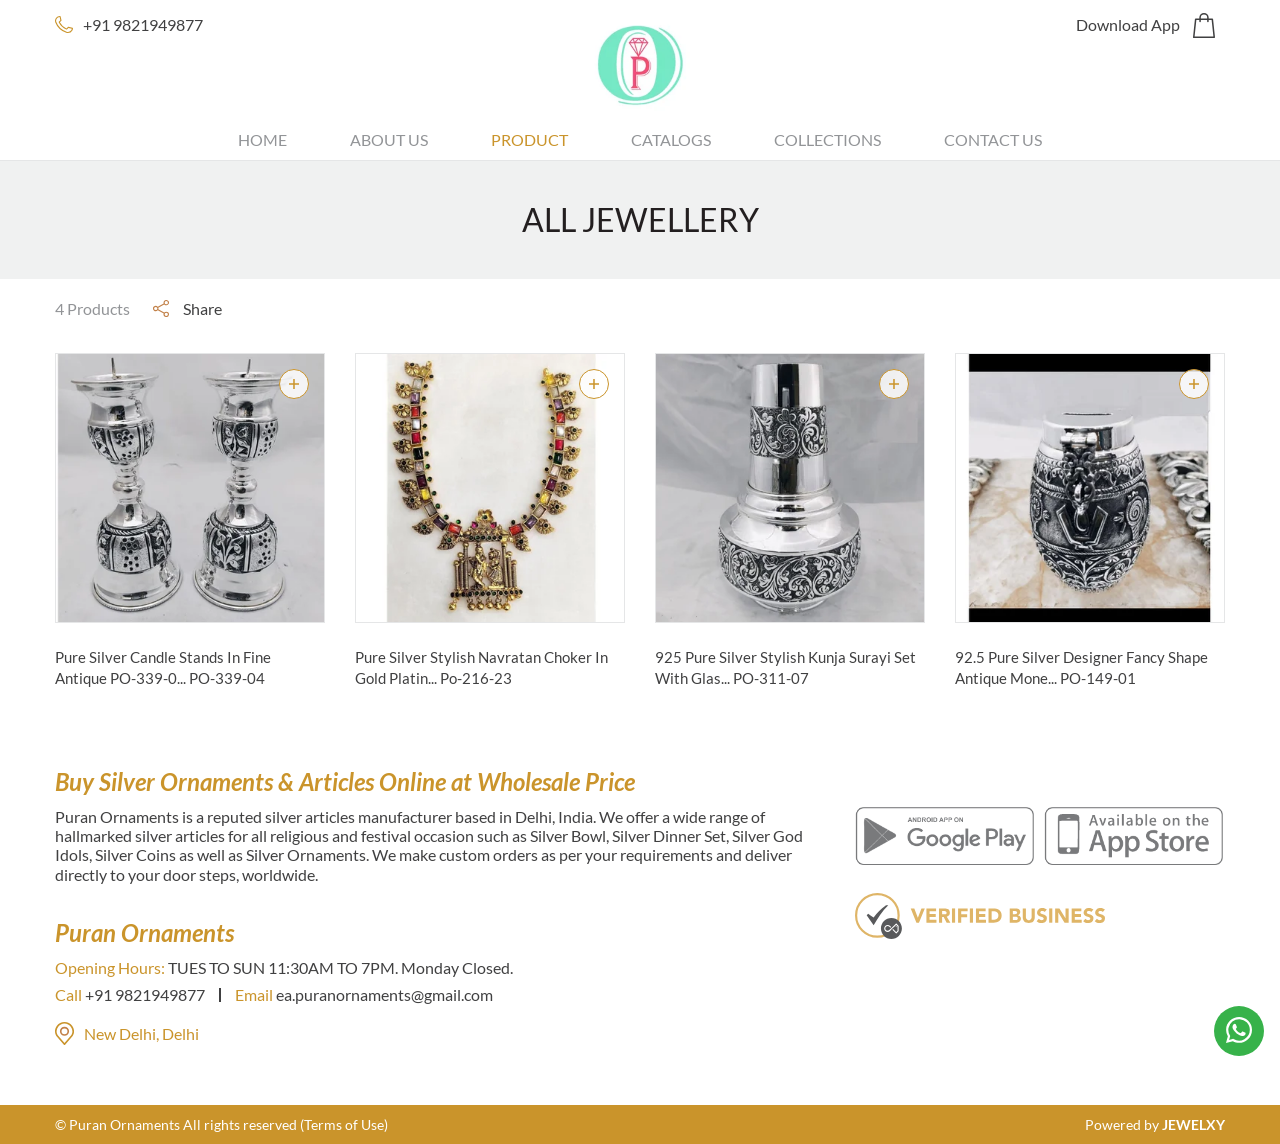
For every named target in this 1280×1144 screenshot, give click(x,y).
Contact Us (993, 139)
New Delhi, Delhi (127, 1033)
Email (254, 994)
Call (68, 994)
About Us (389, 139)
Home (262, 139)
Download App (1128, 24)
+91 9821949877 (143, 24)
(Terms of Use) (344, 1124)
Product (529, 139)
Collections (827, 139)
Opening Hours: (110, 967)
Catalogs (671, 139)
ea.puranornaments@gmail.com (384, 994)
